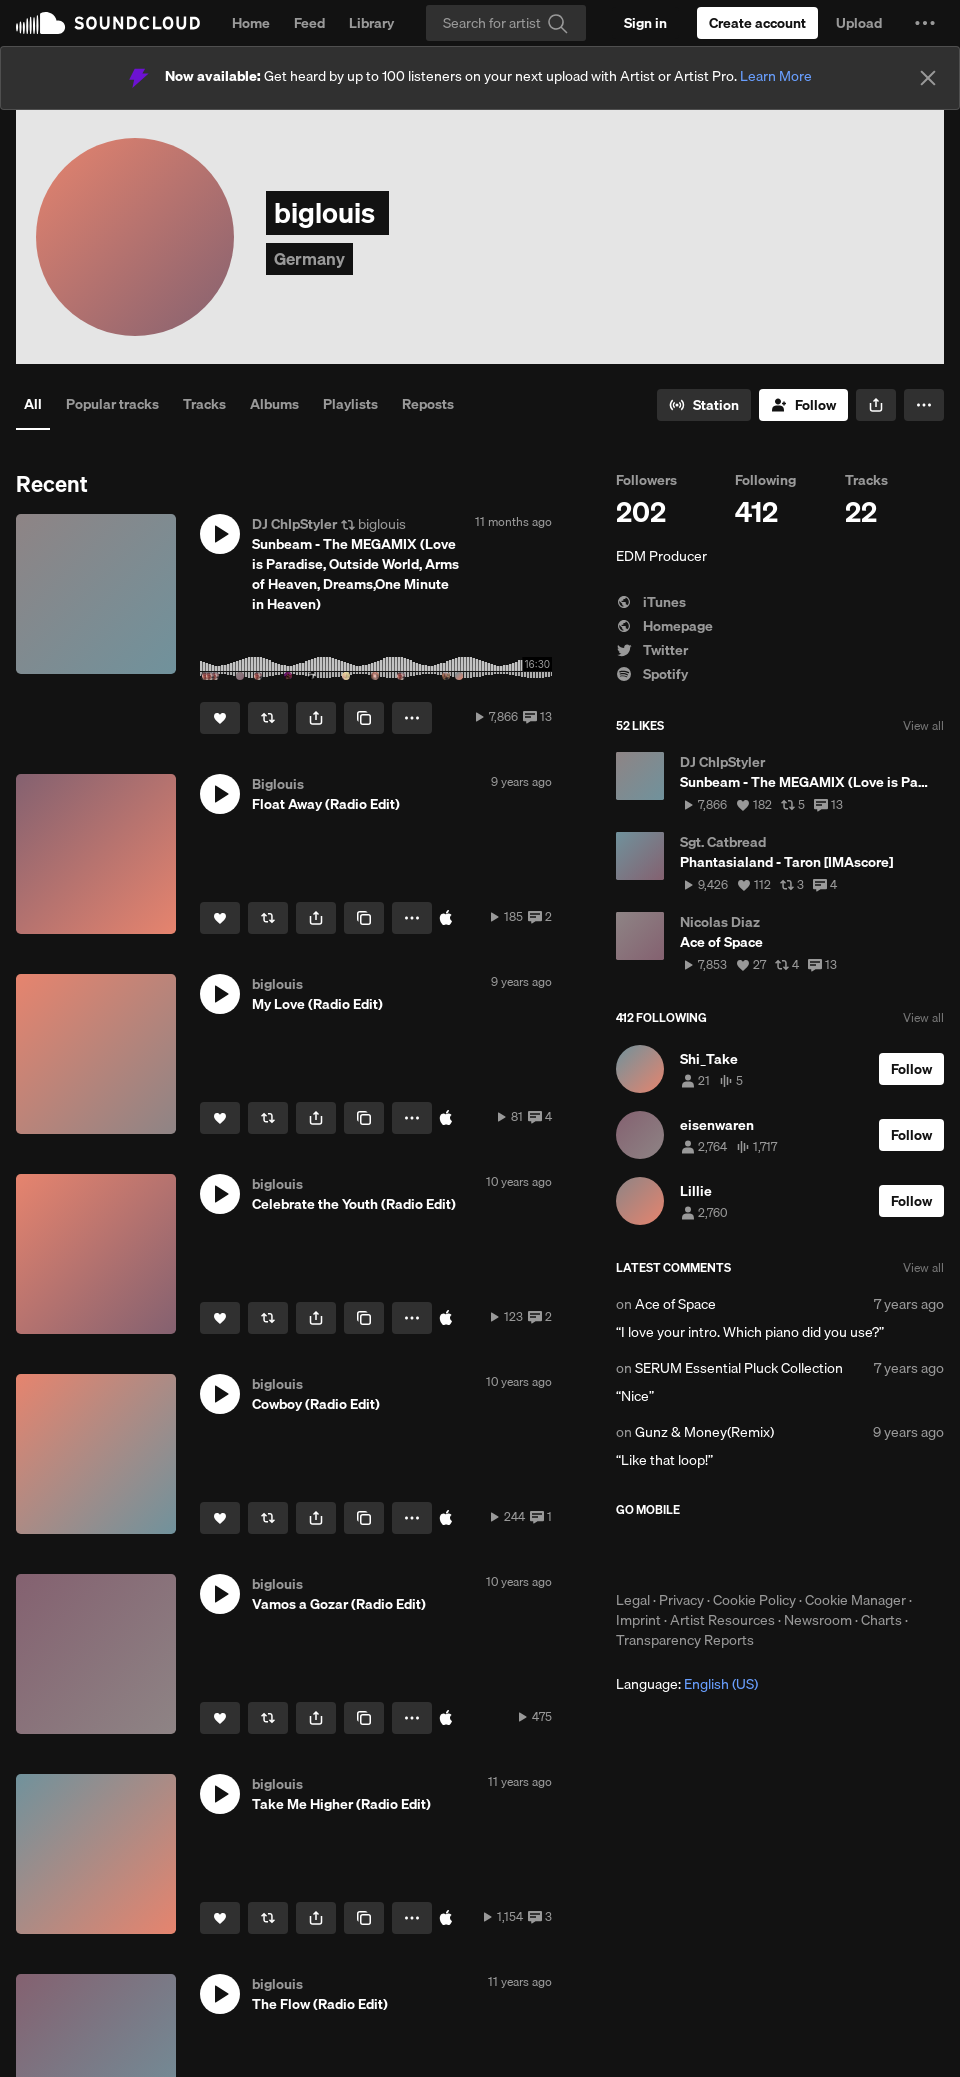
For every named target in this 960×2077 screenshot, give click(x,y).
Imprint (638, 1620)
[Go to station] (704, 405)
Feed (309, 23)
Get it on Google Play (811, 1554)
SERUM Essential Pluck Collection (739, 1368)
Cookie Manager (855, 1600)
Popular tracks (112, 404)
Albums (274, 404)
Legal (633, 1600)
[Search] (506, 23)
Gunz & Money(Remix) (704, 1432)
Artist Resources (722, 1620)
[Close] (928, 78)
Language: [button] (687, 1684)
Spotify (652, 674)
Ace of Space (675, 1304)
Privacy (681, 1600)
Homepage (664, 626)
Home (251, 23)
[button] (925, 23)
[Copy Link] (364, 718)
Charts (881, 1620)
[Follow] (803, 405)
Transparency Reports (685, 1640)
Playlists (350, 404)
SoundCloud (108, 23)
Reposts (428, 404)
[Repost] (268, 718)
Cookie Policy (754, 1600)
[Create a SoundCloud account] (757, 23)
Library (371, 23)
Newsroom (818, 1620)
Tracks (204, 404)
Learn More (776, 76)
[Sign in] (645, 23)
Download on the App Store (676, 1554)
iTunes (651, 602)
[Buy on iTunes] (446, 918)
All (33, 404)
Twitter (652, 650)
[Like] (220, 718)
